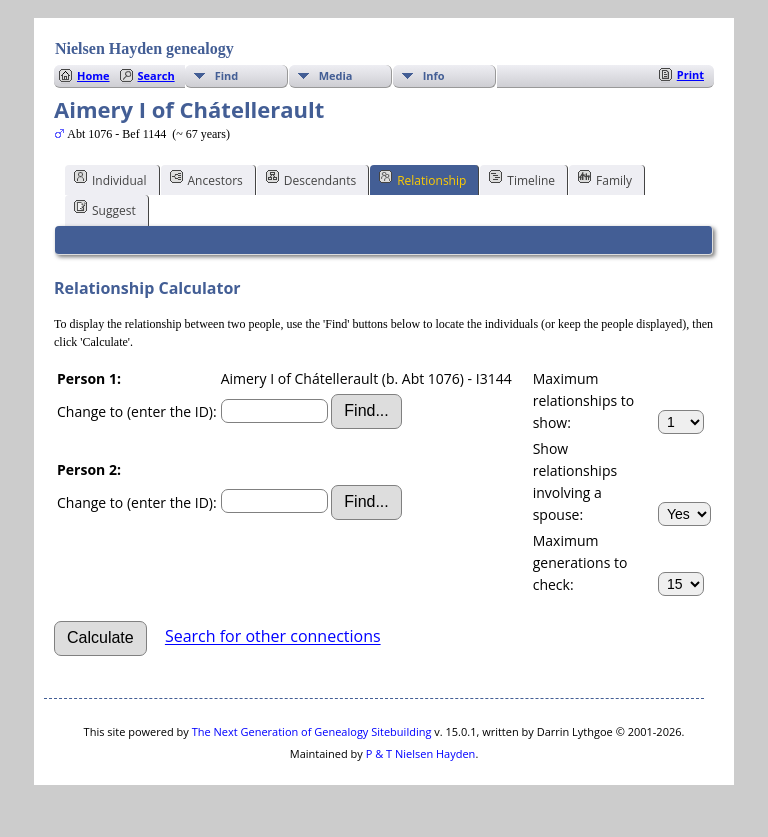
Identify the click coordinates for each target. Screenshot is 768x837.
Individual (110, 179)
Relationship (422, 179)
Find (227, 75)
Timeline (522, 179)
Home (93, 75)
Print (690, 74)
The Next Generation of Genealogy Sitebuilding (312, 731)
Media (336, 75)
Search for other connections (273, 637)
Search (156, 75)
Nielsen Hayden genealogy (144, 48)
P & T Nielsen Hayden (421, 753)
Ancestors (206, 179)
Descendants (311, 179)
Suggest (105, 209)
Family (605, 179)
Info (434, 75)
